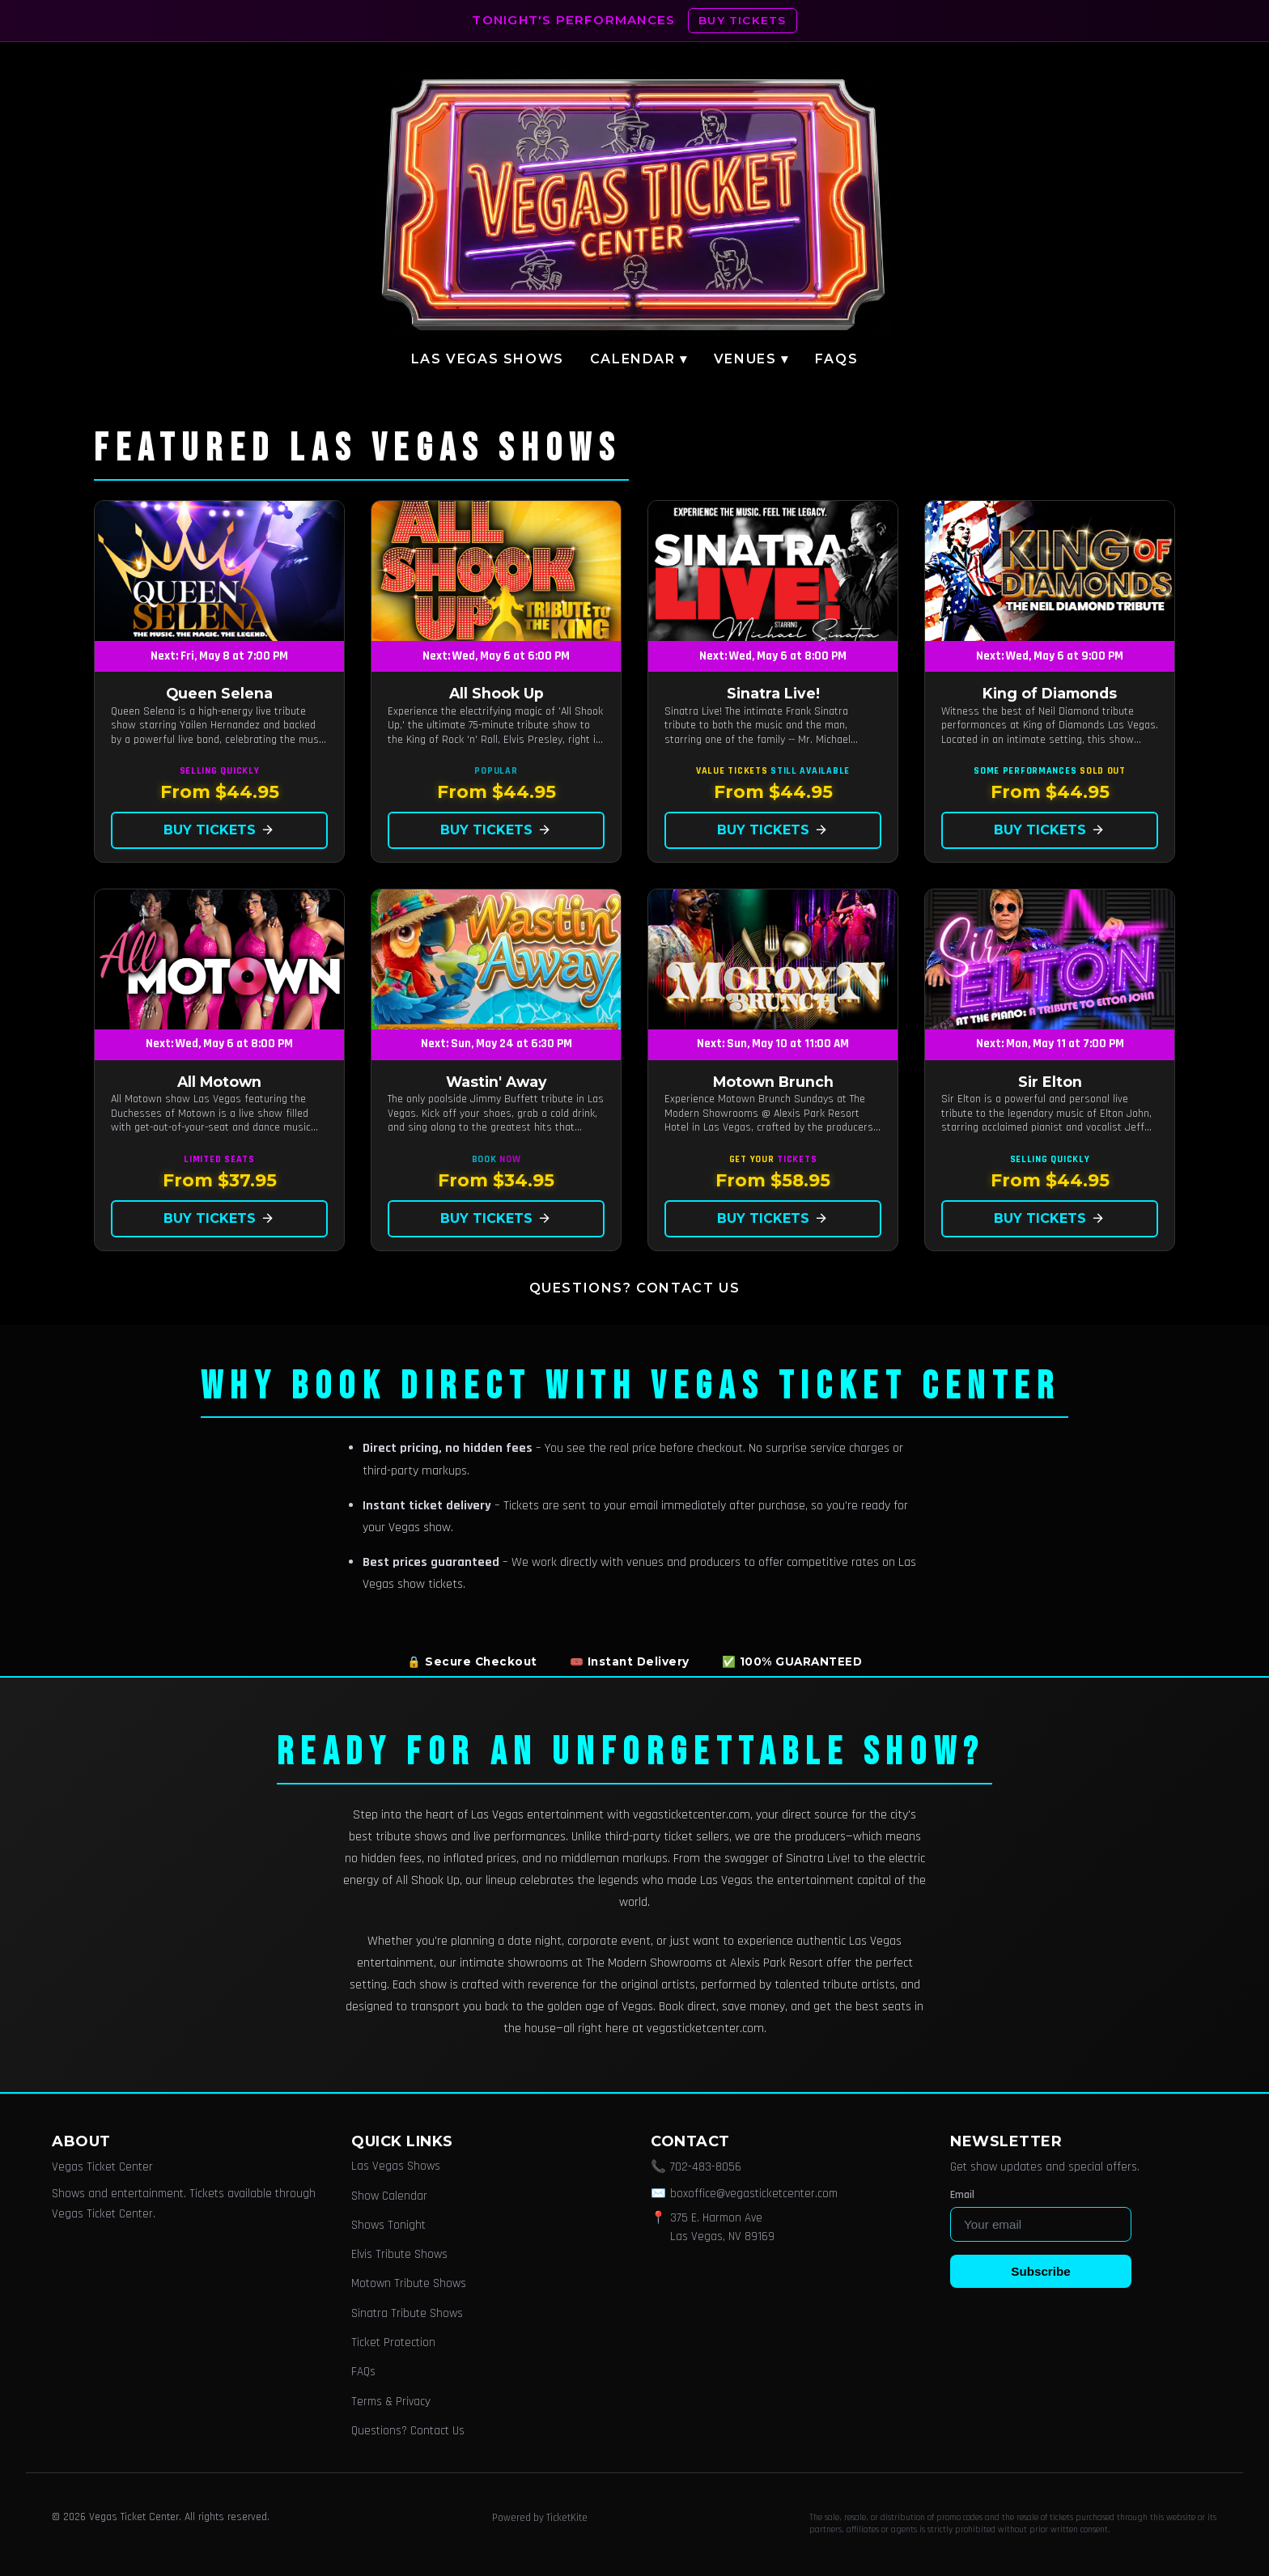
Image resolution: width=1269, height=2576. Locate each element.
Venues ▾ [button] (751, 359)
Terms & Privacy (391, 2401)
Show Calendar (389, 2196)
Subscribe (1040, 2271)
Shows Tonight (388, 2225)
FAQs (836, 359)
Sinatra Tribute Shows (407, 2313)
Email (962, 2195)
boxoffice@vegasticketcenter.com (754, 2193)
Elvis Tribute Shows (399, 2254)
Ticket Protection (393, 2342)
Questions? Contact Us (635, 1288)
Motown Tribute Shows (408, 2283)
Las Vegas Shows (487, 359)
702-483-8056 (705, 2167)
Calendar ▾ (639, 359)
